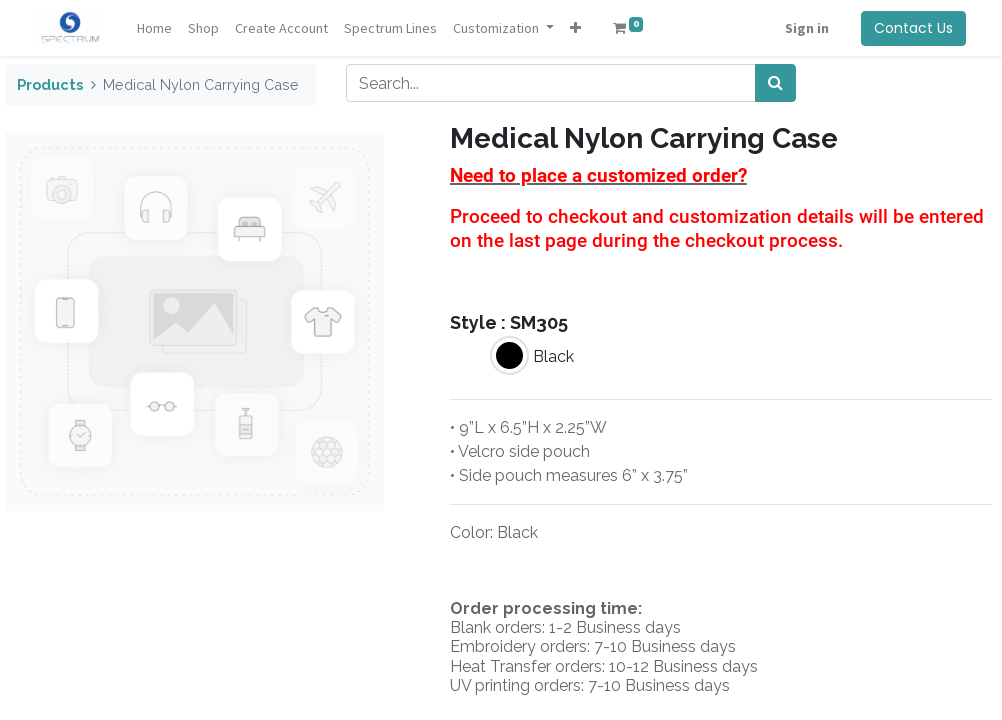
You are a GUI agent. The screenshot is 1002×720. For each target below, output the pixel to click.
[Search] (775, 83)
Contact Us (913, 28)
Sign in (807, 28)
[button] (575, 28)
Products (50, 84)
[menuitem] (154, 28)
